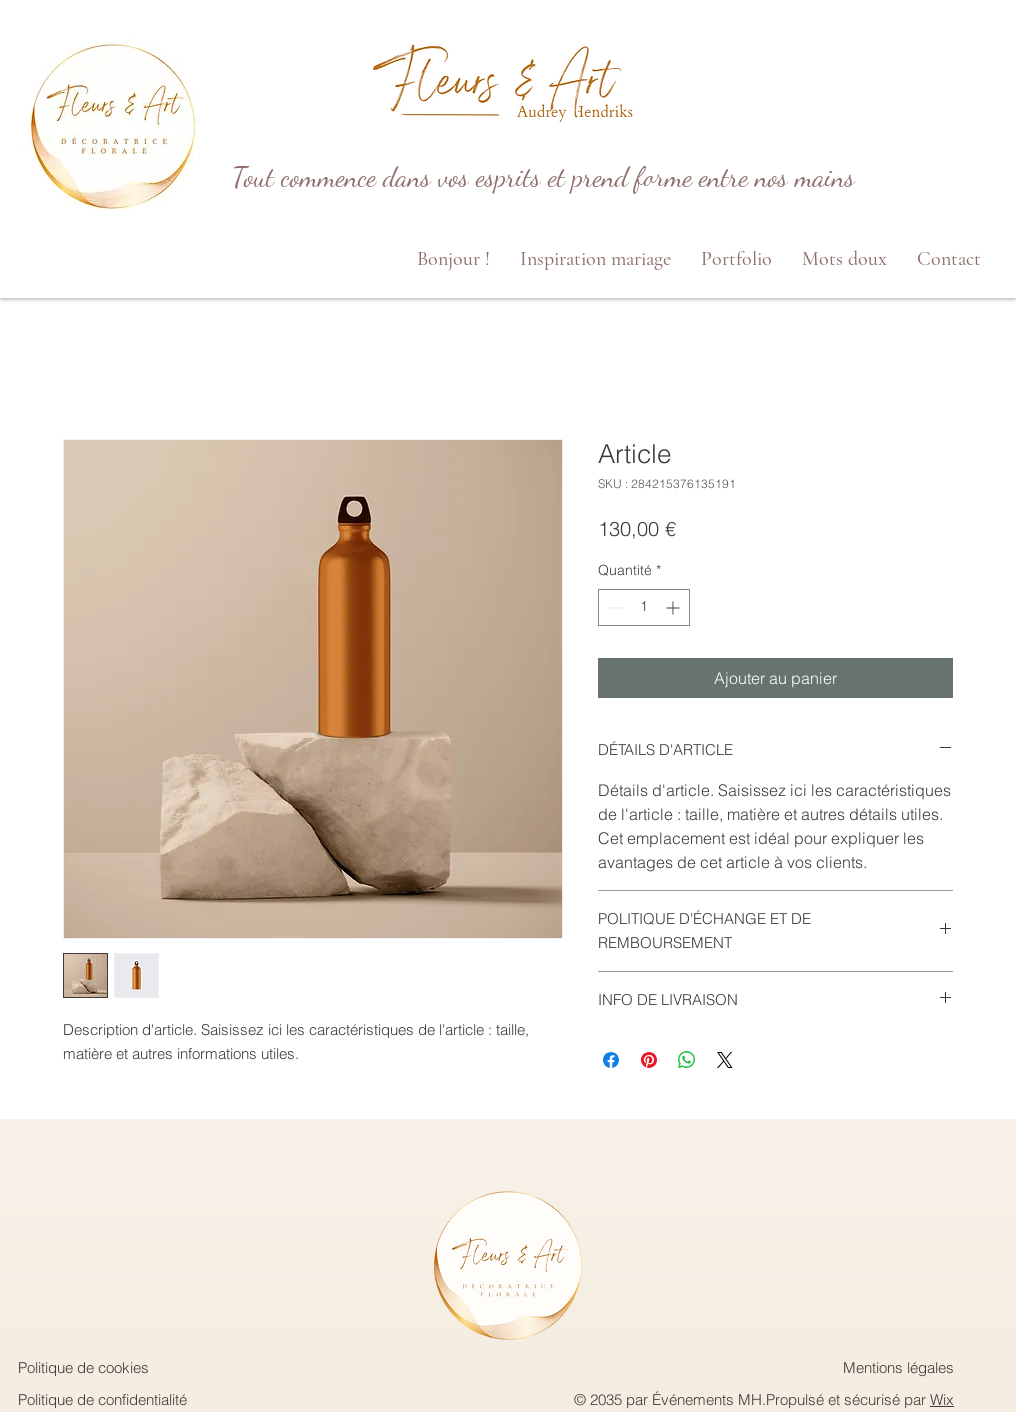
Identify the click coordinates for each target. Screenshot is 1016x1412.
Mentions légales (898, 1367)
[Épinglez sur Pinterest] (649, 1060)
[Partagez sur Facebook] (611, 1060)
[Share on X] (725, 1060)
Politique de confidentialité (102, 1399)
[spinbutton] (644, 607)
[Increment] (674, 607)
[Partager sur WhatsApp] (687, 1060)
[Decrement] (613, 607)
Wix (942, 1399)
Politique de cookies (83, 1367)
